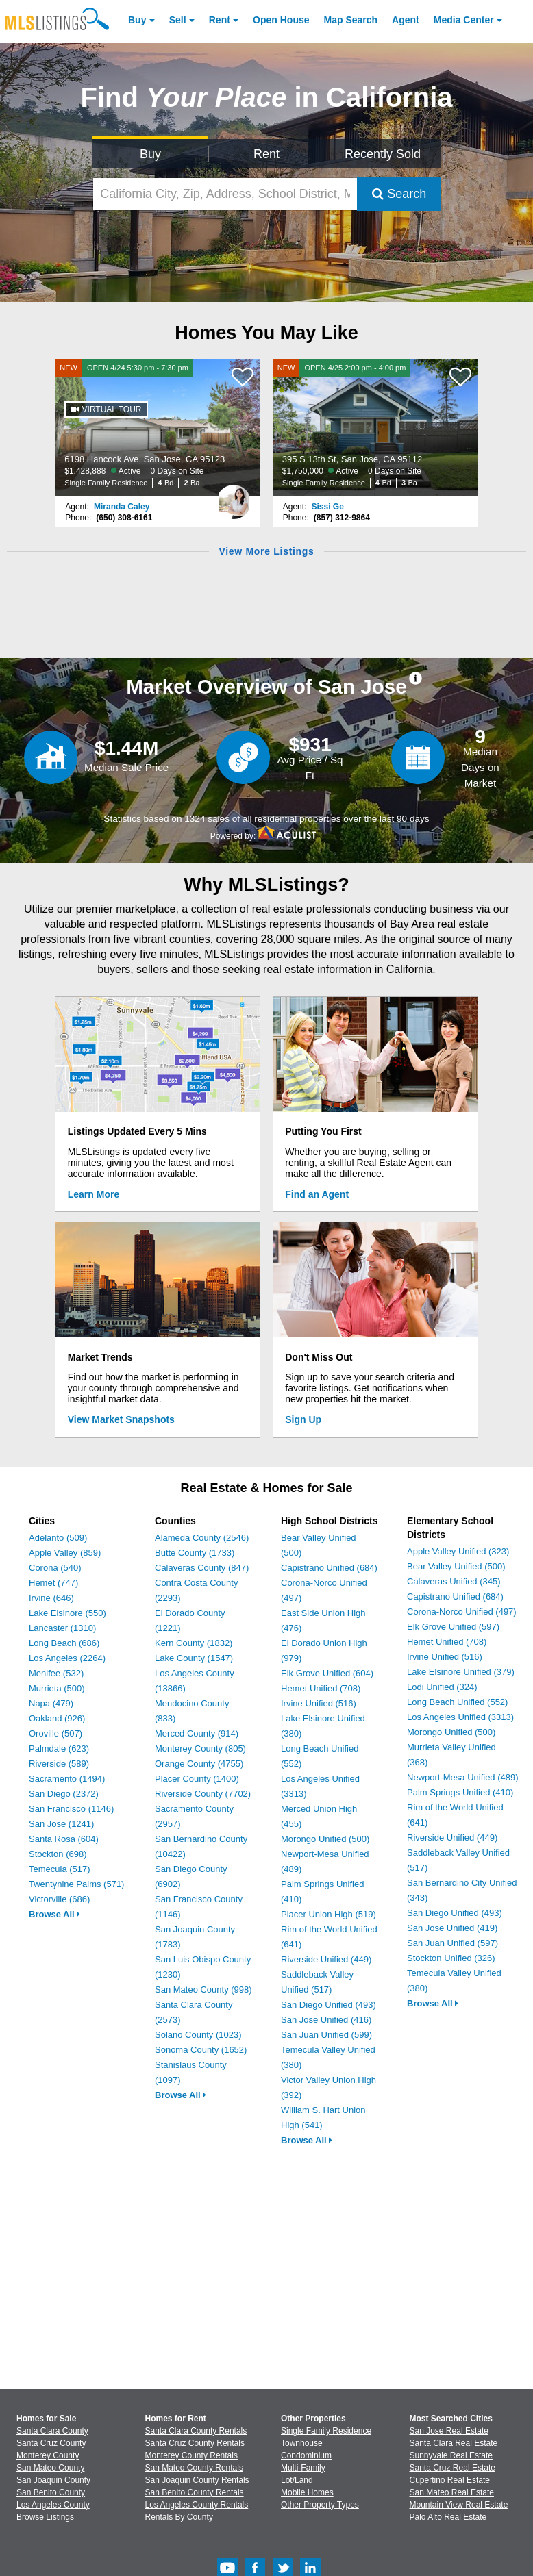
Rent (219, 19)
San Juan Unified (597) (452, 1943)
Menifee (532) (56, 1673)
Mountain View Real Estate (459, 2505)
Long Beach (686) (64, 1643)
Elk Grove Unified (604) (327, 1673)
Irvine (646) (51, 1598)
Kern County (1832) (193, 1643)
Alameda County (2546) (202, 1537)
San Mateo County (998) (203, 1989)
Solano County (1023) (198, 2035)
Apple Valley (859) (65, 1553)
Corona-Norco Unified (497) (462, 1611)
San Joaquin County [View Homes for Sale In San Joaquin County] (53, 2480)
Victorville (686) (59, 1899)
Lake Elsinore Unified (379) (461, 1672)
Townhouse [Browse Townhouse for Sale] (302, 2443)
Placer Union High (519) (328, 1914)
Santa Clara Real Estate (454, 2443)
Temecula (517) (59, 1869)
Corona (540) (55, 1568)
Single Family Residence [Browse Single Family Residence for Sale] (326, 2431)
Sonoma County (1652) (201, 2050)
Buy (137, 19)
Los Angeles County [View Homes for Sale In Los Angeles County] (53, 2505)
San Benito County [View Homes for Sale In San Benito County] (50, 2492)
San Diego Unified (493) (328, 2004)
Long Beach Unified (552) (457, 1702)
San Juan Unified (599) (326, 2035)
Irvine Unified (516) (318, 1703)
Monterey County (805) (200, 1748)
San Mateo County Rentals (194, 2468)
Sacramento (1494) (67, 1778)
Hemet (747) (53, 1583)
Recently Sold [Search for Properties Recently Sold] (383, 154)
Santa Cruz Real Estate (452, 2468)
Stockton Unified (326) (451, 1958)
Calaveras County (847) (202, 1568)
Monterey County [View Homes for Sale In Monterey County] (47, 2455)
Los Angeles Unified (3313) (460, 1717)
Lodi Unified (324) (442, 1687)
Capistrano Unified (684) (329, 1568)
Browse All (54, 1914)
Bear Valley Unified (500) (456, 1566)
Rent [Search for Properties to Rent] (266, 154)
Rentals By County (179, 2517)
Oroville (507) (55, 1733)
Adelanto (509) (58, 1537)
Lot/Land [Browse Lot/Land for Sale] (297, 2480)
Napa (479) (51, 1703)
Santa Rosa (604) (64, 1839)
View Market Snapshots (121, 1419)
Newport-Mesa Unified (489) (463, 1777)
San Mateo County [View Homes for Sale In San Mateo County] (50, 2468)
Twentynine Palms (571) (76, 1884)
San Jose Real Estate (449, 2431)
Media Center (464, 19)
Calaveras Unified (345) (454, 1581)
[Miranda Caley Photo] (233, 496)
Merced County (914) (196, 1733)
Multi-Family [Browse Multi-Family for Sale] (303, 2468)
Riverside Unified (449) (326, 1959)
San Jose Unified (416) (326, 2020)
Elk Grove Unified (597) (453, 1626)
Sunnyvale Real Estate (451, 2455)
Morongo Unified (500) (325, 1839)
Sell (177, 19)
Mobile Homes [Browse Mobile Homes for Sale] (307, 2492)
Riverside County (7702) (203, 1794)
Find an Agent (317, 1194)
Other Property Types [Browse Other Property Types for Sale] (320, 2505)
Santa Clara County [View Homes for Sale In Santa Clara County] (52, 2431)
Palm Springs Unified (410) (460, 1792)
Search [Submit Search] (399, 194)
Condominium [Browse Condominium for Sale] (306, 2455)
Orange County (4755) (199, 1763)
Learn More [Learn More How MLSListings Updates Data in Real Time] (93, 1194)
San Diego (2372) (64, 1794)
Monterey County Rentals (191, 2455)
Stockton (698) (58, 1854)
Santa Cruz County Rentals (195, 2443)
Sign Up (303, 1419)
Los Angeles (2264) (67, 1658)
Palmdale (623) (59, 1748)
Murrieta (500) (57, 1688)
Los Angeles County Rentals (197, 2505)
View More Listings (266, 551)
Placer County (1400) (197, 1778)
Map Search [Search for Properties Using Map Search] (351, 19)
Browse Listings (45, 2517)
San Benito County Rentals (194, 2492)
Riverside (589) (59, 1763)
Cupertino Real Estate (450, 2480)
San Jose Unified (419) (452, 1928)
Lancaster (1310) (62, 1628)
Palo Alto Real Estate (448, 2517)
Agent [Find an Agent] (405, 19)
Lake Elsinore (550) (67, 1613)
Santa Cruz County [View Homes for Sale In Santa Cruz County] (51, 2443)
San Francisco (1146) (71, 1809)
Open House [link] (281, 19)
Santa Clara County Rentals (196, 2431)
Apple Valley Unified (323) (458, 1551)
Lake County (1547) (194, 1658)
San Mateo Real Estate (452, 2492)
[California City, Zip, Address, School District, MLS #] (225, 194)
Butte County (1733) (194, 1553)
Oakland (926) (57, 1718)
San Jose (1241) (61, 1824)
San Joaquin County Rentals (197, 2480)
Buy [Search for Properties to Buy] (150, 154)
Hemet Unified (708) (320, 1688)
